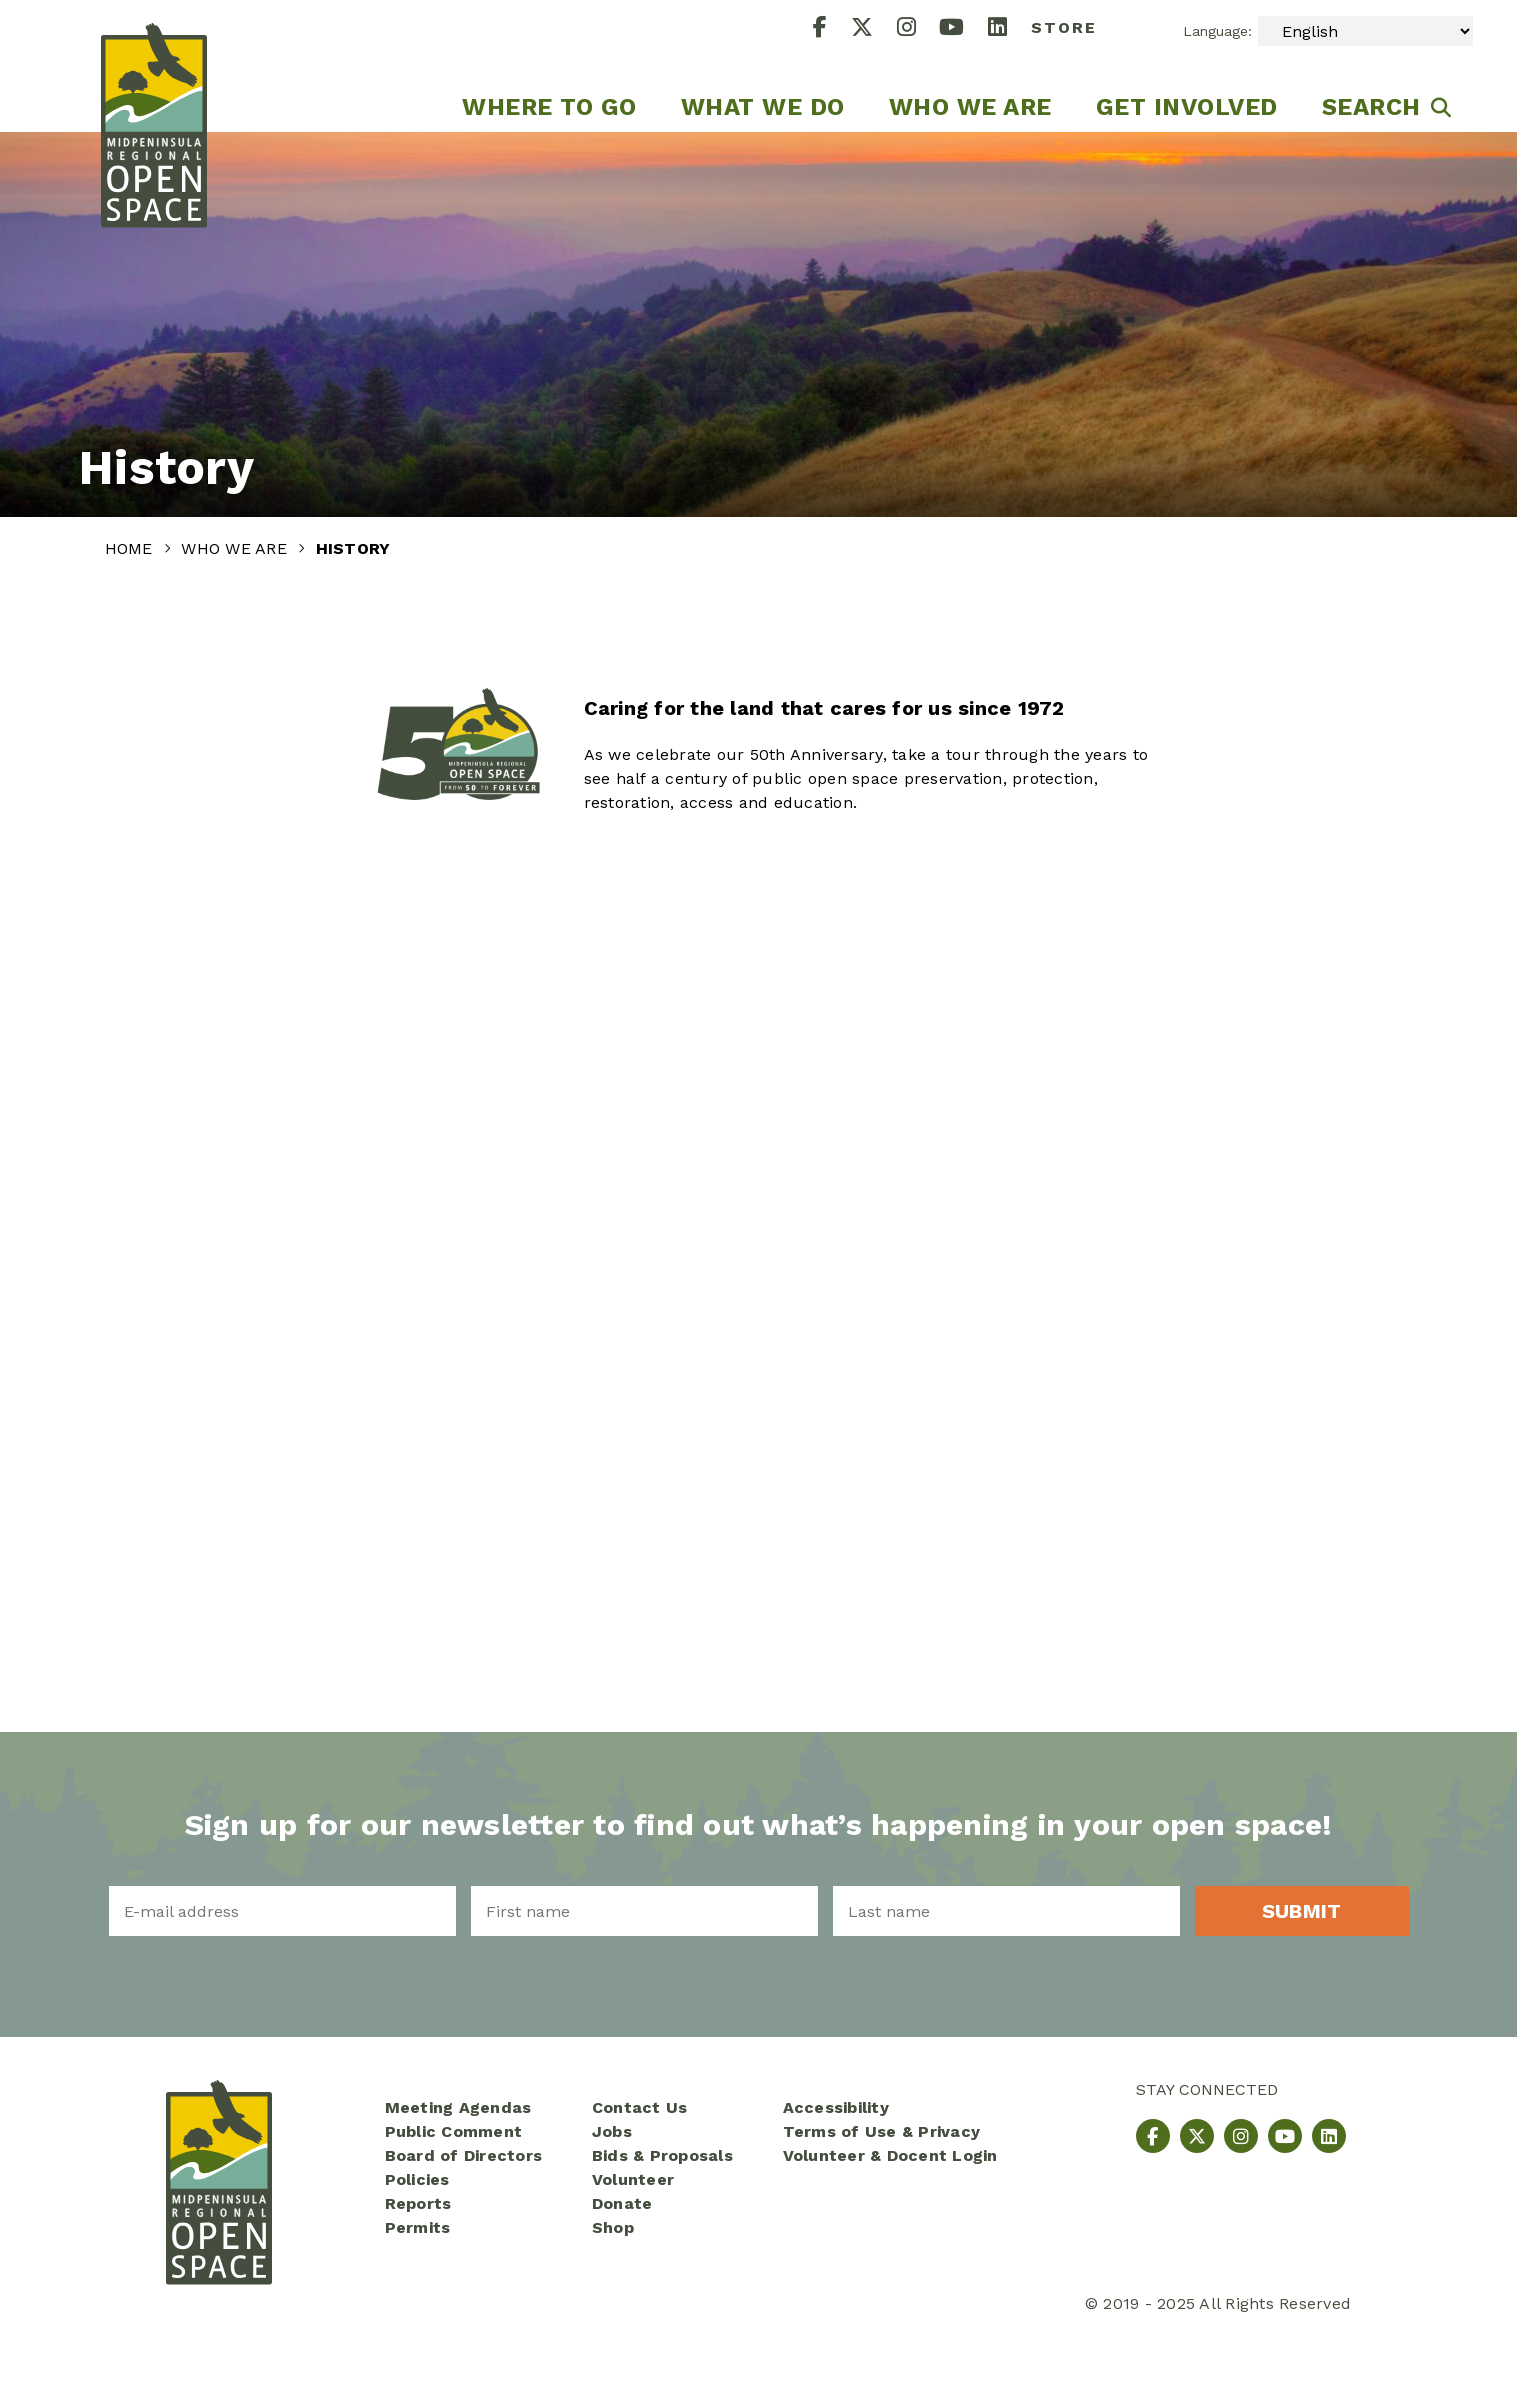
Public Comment (454, 2131)
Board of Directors (464, 2155)
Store (1064, 27)
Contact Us (640, 2107)
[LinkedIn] (1009, 29)
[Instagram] (918, 29)
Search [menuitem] (1371, 107)
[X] (874, 29)
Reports (418, 2203)
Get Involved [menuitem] (1187, 107)
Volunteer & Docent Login (890, 2155)
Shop (613, 2227)
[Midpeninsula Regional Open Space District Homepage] (154, 66)
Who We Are (236, 548)
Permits (418, 2227)
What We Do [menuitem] (763, 107)
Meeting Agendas (458, 2107)
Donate (622, 2203)
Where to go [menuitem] (549, 107)
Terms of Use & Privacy (882, 2131)
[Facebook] (832, 29)
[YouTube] (963, 29)
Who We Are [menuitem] (970, 107)
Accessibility (836, 2107)
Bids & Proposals (662, 2155)
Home (131, 548)
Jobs (612, 2131)
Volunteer (633, 2179)
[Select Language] (1365, 31)
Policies (417, 2179)
